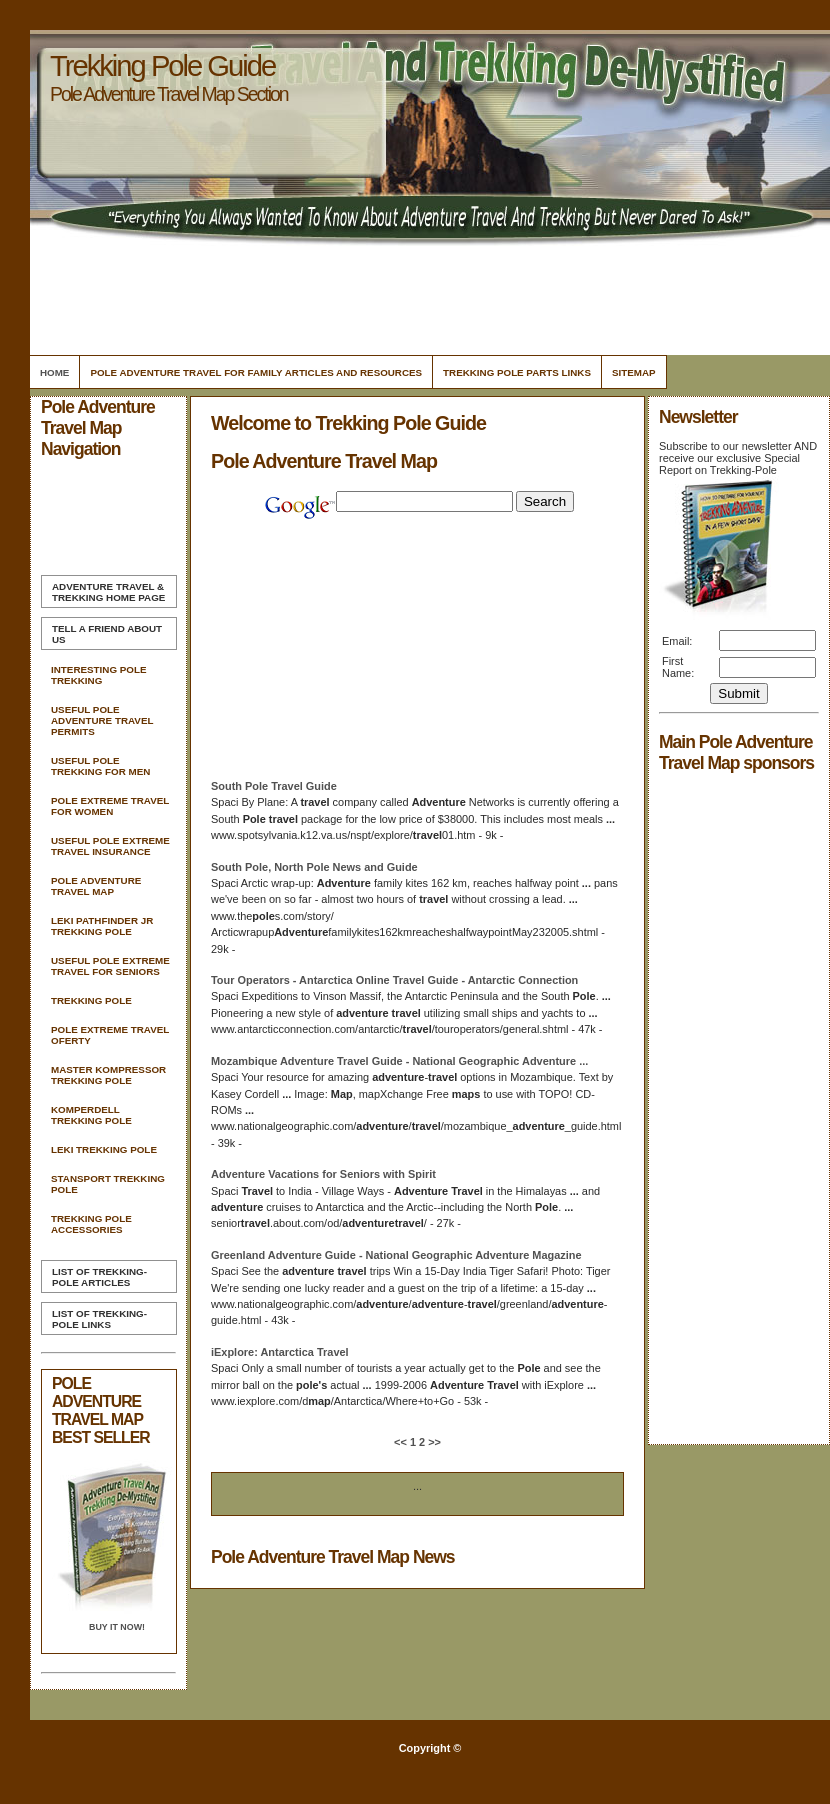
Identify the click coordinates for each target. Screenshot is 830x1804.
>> (433, 1442)
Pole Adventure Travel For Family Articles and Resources (256, 372)
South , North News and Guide (314, 867)
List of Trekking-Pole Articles (99, 1277)
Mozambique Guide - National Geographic (399, 1061)
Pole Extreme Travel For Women (110, 806)
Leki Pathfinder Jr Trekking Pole (102, 926)
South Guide (274, 786)
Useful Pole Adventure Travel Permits (102, 720)
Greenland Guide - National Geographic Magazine (396, 1255)
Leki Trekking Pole (104, 1149)
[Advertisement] (427, 295)
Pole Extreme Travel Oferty (110, 1035)
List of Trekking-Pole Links (99, 1319)
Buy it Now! (117, 1627)
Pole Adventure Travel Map (96, 886)
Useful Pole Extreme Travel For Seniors (110, 966)
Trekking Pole (91, 1000)
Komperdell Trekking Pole (91, 1115)
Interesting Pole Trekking (99, 675)
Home (54, 372)
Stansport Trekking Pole (108, 1184)
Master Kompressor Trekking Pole (108, 1075)
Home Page (108, 592)
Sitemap (634, 372)
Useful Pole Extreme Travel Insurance (110, 846)
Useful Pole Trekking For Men (100, 766)
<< (402, 1442)
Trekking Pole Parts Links (517, 372)
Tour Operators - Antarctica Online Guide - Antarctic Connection (394, 980)
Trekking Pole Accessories (91, 1224)
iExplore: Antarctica (280, 1352)
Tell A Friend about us (107, 634)
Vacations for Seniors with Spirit (323, 1174)
